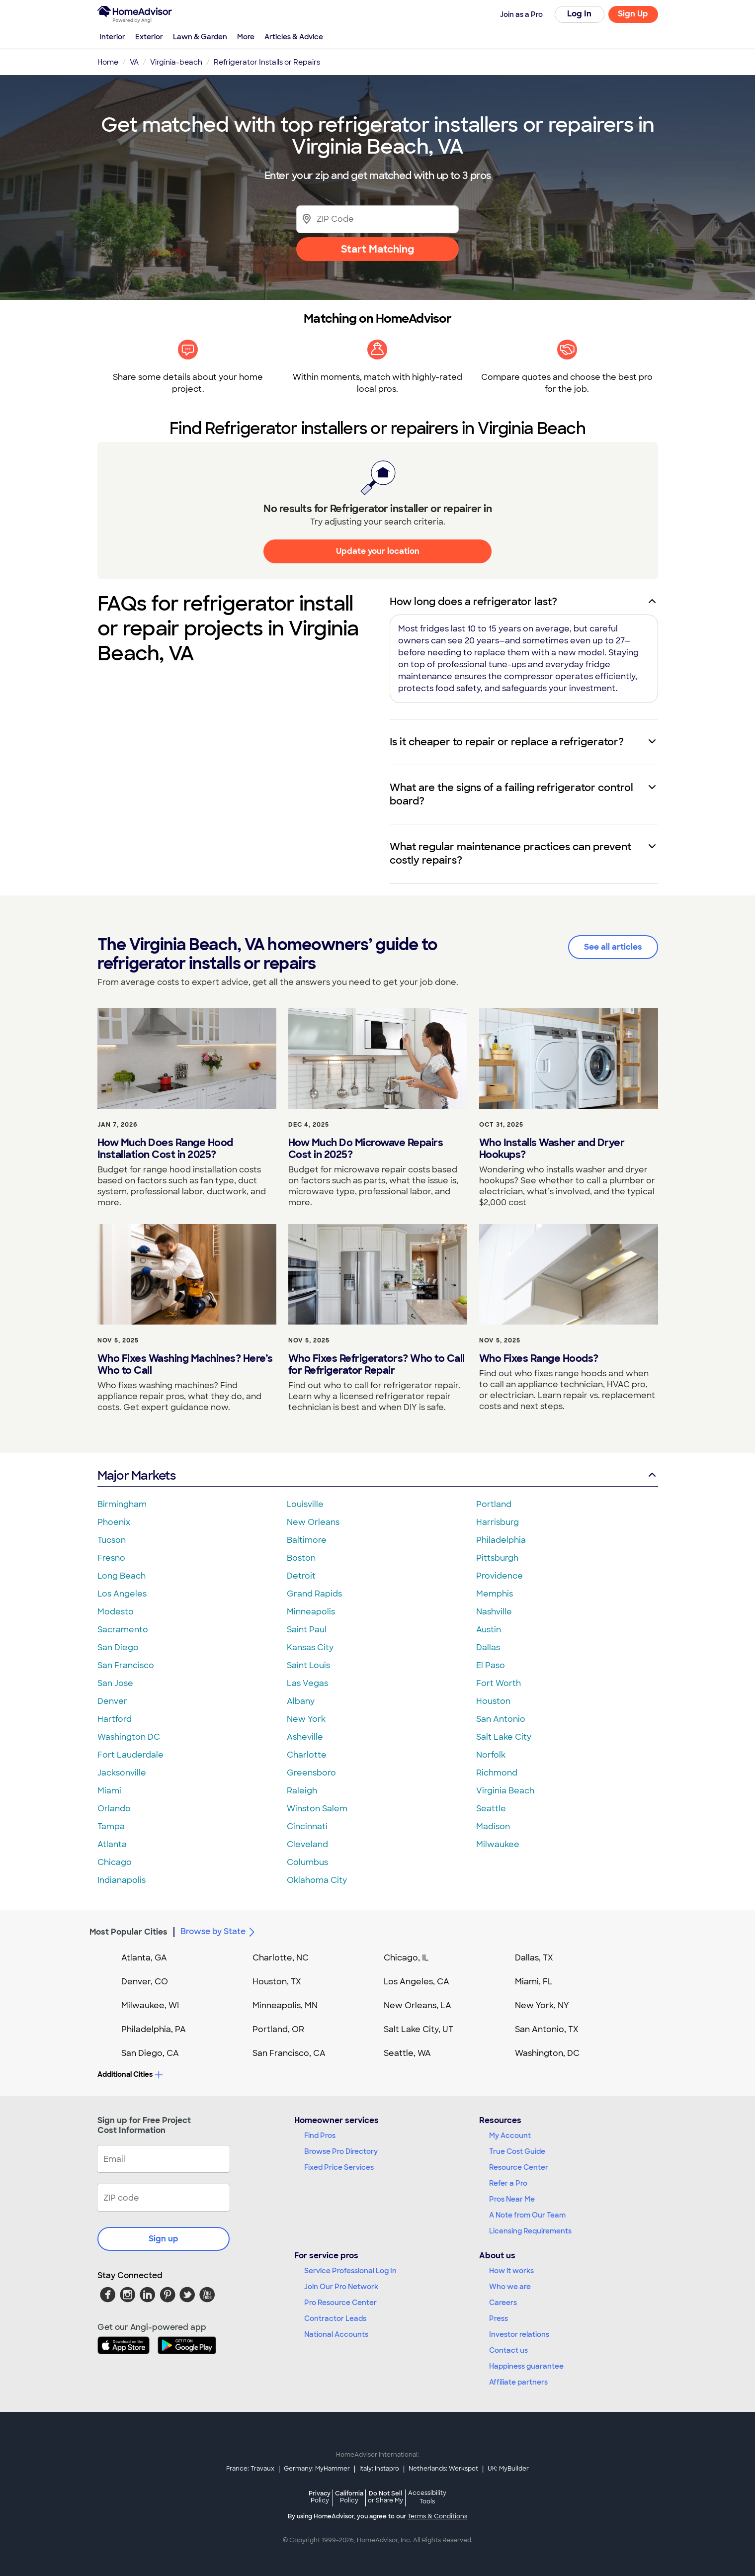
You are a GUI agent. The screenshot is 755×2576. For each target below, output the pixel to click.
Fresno (111, 1558)
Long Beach (121, 1576)
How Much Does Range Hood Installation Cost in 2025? (165, 1148)
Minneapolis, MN (285, 2005)
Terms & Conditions (437, 2516)
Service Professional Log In (350, 2270)
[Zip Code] (377, 219)
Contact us (508, 2350)
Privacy (320, 2496)
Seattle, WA (407, 2053)
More (245, 36)
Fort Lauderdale (130, 1755)
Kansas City (310, 1647)
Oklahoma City (317, 1880)
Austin (488, 1629)
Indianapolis (121, 1880)
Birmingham (122, 1504)
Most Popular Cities (128, 1932)
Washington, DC (547, 2053)
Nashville (494, 1611)
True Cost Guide (517, 2151)
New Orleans (313, 1522)
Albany (301, 1701)
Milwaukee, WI (150, 2005)
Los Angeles (122, 1594)
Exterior (149, 36)
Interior (112, 36)
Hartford (114, 1719)
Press (498, 2318)
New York (306, 1719)
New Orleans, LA (417, 2005)
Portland (493, 1504)
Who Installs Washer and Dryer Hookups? (552, 1148)
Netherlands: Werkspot (443, 2469)
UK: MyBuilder (508, 2469)
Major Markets (377, 1475)
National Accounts (336, 2334)
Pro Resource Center (340, 2302)
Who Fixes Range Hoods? (538, 1358)
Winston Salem (317, 1808)
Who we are (510, 2286)
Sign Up (633, 13)
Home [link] (107, 62)
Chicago (114, 1862)
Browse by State (219, 1932)
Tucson (111, 1540)
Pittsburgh (497, 1558)
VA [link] (134, 62)
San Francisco (125, 1665)
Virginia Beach (505, 1790)
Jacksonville (121, 1773)
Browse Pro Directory (341, 2151)
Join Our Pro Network (341, 2286)
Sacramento (122, 1629)
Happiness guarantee (526, 2366)
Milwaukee (497, 1844)
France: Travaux (250, 2469)
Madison (493, 1826)
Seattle (491, 1808)
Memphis (494, 1594)
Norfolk (490, 1755)
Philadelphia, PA (153, 2029)
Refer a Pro (508, 2183)
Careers (503, 2302)
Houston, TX (276, 1981)
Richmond (496, 1773)
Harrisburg (497, 1522)
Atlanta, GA (144, 1958)
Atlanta (112, 1844)
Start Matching (377, 249)
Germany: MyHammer (317, 2469)
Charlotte (307, 1755)
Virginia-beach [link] (176, 62)
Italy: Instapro (379, 2469)
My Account (510, 2135)
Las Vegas (307, 1683)
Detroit (301, 1576)
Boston (301, 1558)
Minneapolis (311, 1611)
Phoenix (113, 1522)
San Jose (115, 1683)
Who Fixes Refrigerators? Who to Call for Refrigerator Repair (376, 1364)
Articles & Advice (293, 36)
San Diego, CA (150, 2053)
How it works (511, 2270)
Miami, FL (534, 1981)
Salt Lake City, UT (418, 2029)
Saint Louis (308, 1665)
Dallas (488, 1647)
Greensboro (311, 1773)
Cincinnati (307, 1826)
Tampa (111, 1826)
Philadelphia (501, 1540)
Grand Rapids (314, 1594)
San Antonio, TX (547, 2029)
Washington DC (128, 1737)
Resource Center (518, 2167)
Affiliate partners (518, 2382)
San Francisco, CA (289, 2053)
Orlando (114, 1808)
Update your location (377, 551)
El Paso (490, 1665)
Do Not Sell (385, 2496)
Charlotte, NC (280, 1958)
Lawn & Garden (200, 36)
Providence (499, 1576)
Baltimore (307, 1540)
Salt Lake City (503, 1737)
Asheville (305, 1737)
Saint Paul (307, 1629)
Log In (579, 13)
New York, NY (542, 2005)
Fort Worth (498, 1683)
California (349, 2496)
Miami (109, 1790)
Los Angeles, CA (416, 1981)
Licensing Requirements (530, 2230)
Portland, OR (278, 2029)
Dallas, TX (534, 1958)
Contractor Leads (335, 2318)
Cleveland (307, 1844)
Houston (493, 1701)
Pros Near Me (512, 2199)
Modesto (115, 1611)
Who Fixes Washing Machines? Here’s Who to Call (185, 1364)
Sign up (163, 2238)
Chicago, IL (406, 1958)
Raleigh (302, 1790)
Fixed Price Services (339, 2167)
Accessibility (427, 2497)
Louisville (305, 1504)
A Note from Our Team (527, 2215)
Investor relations (519, 2334)
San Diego (118, 1647)
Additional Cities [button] (130, 2074)
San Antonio (500, 1719)
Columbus (307, 1862)
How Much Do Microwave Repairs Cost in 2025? (365, 1148)
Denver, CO (144, 1981)
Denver (112, 1701)
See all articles (613, 947)
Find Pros (320, 2135)
